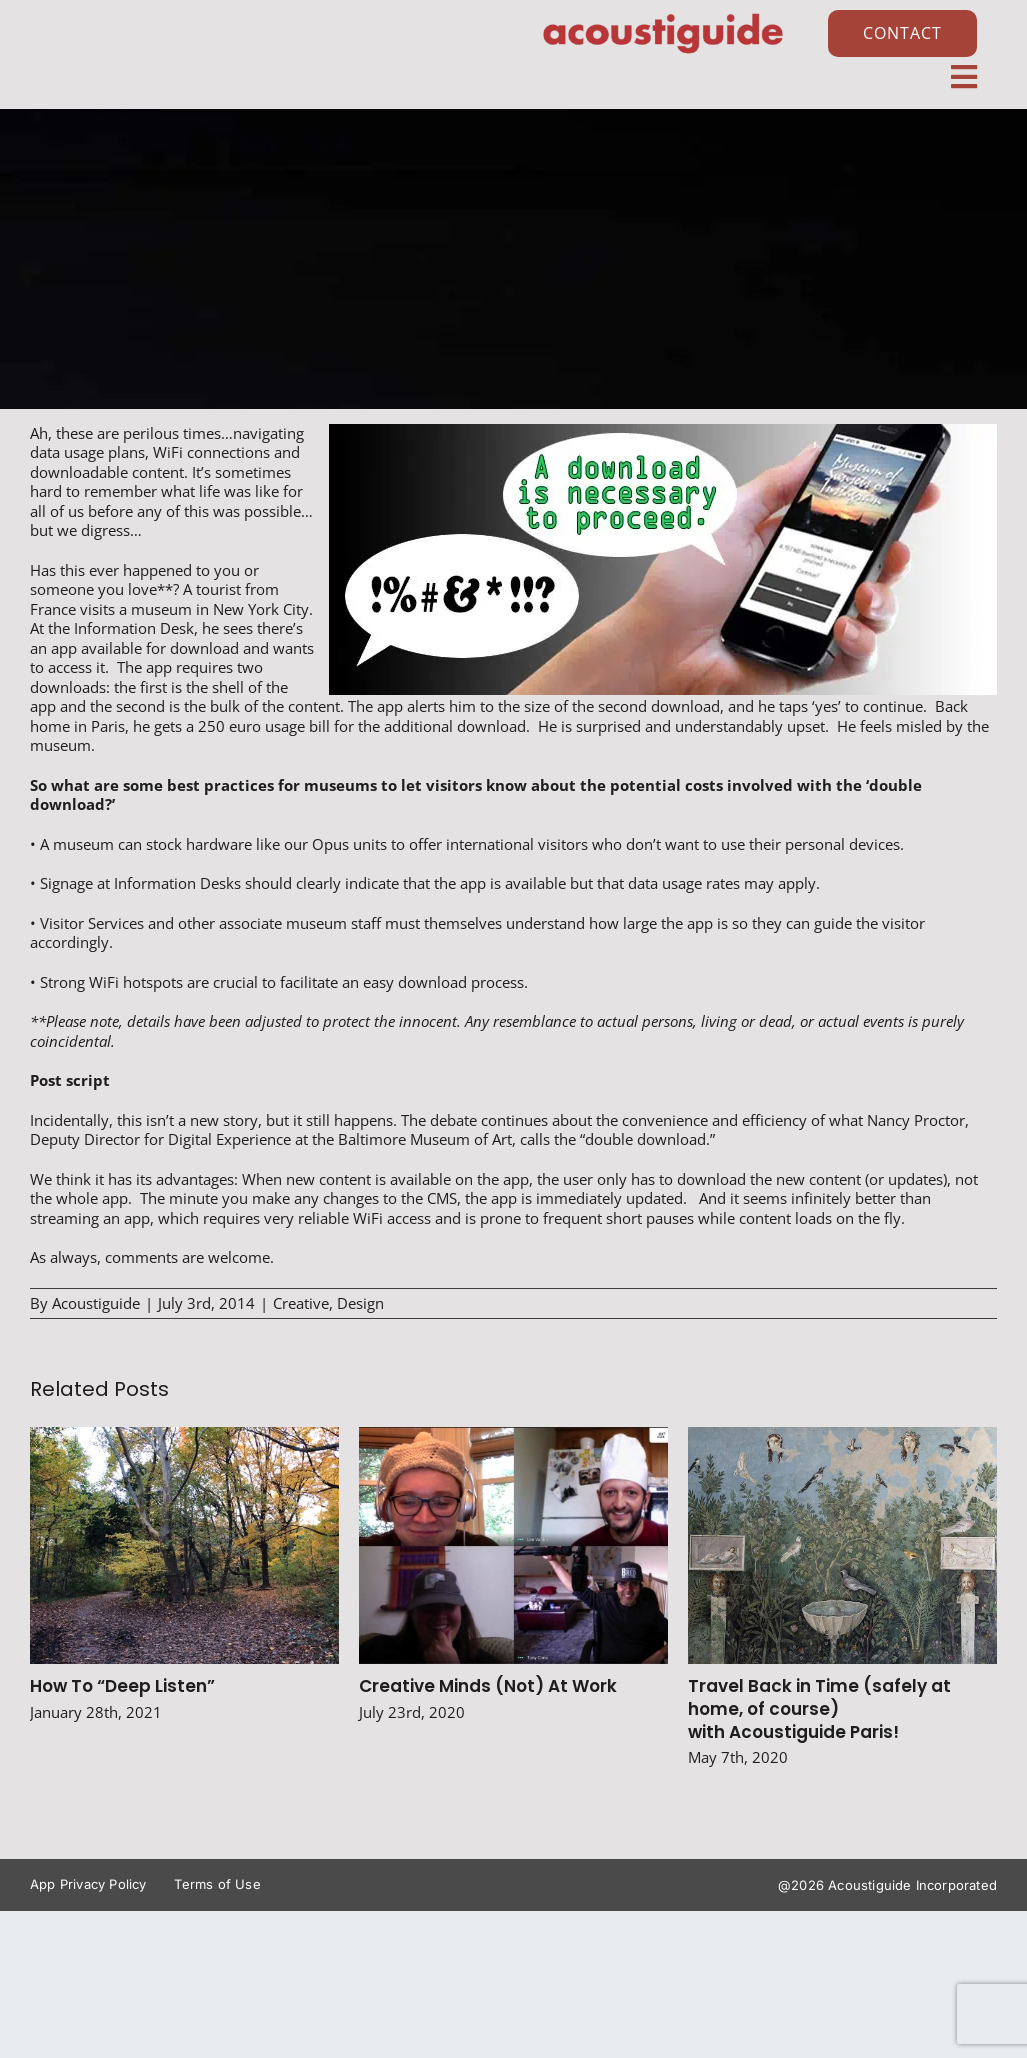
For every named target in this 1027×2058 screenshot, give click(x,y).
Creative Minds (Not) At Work (488, 1686)
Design (360, 1303)
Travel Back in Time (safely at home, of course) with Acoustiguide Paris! (819, 1709)
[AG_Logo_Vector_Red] (663, 17)
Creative (301, 1303)
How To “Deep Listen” (122, 1686)
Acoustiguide (96, 1303)
